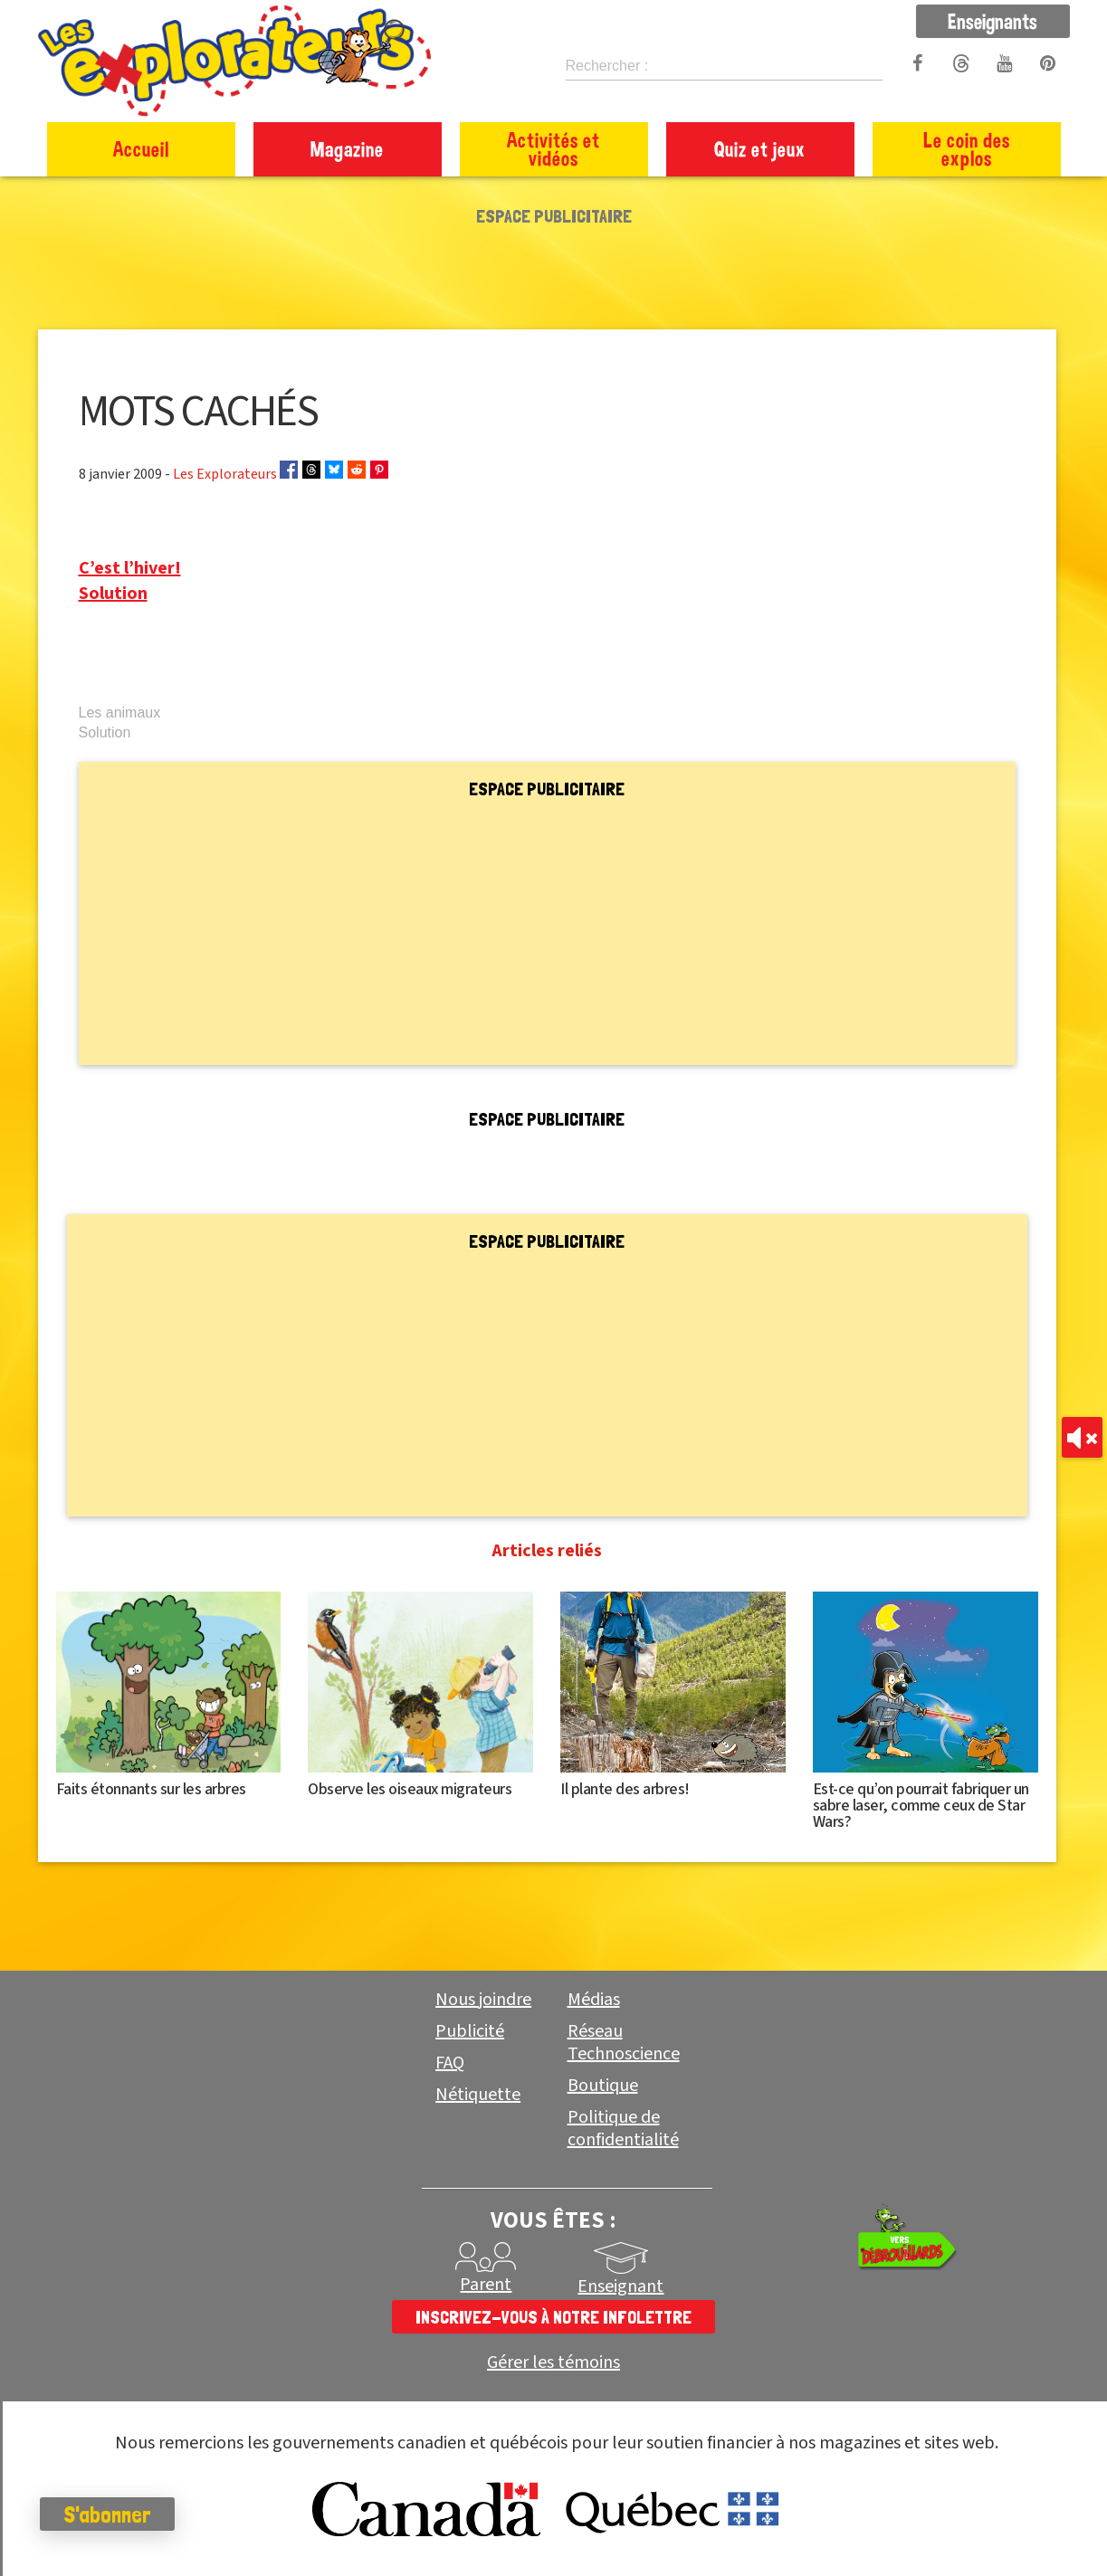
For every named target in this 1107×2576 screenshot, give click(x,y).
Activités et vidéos (553, 149)
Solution (113, 593)
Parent (485, 2284)
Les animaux (120, 712)
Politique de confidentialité (623, 2129)
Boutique (603, 2085)
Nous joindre (483, 1999)
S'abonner (113, 2514)
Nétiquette (477, 2094)
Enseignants (992, 20)
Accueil (141, 149)
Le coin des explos (966, 149)
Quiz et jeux (760, 149)
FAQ (449, 2063)
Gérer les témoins (553, 2363)
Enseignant (620, 2286)
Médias (594, 1999)
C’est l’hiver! (130, 568)
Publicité (469, 2031)
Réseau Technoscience (624, 2043)
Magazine (347, 149)
